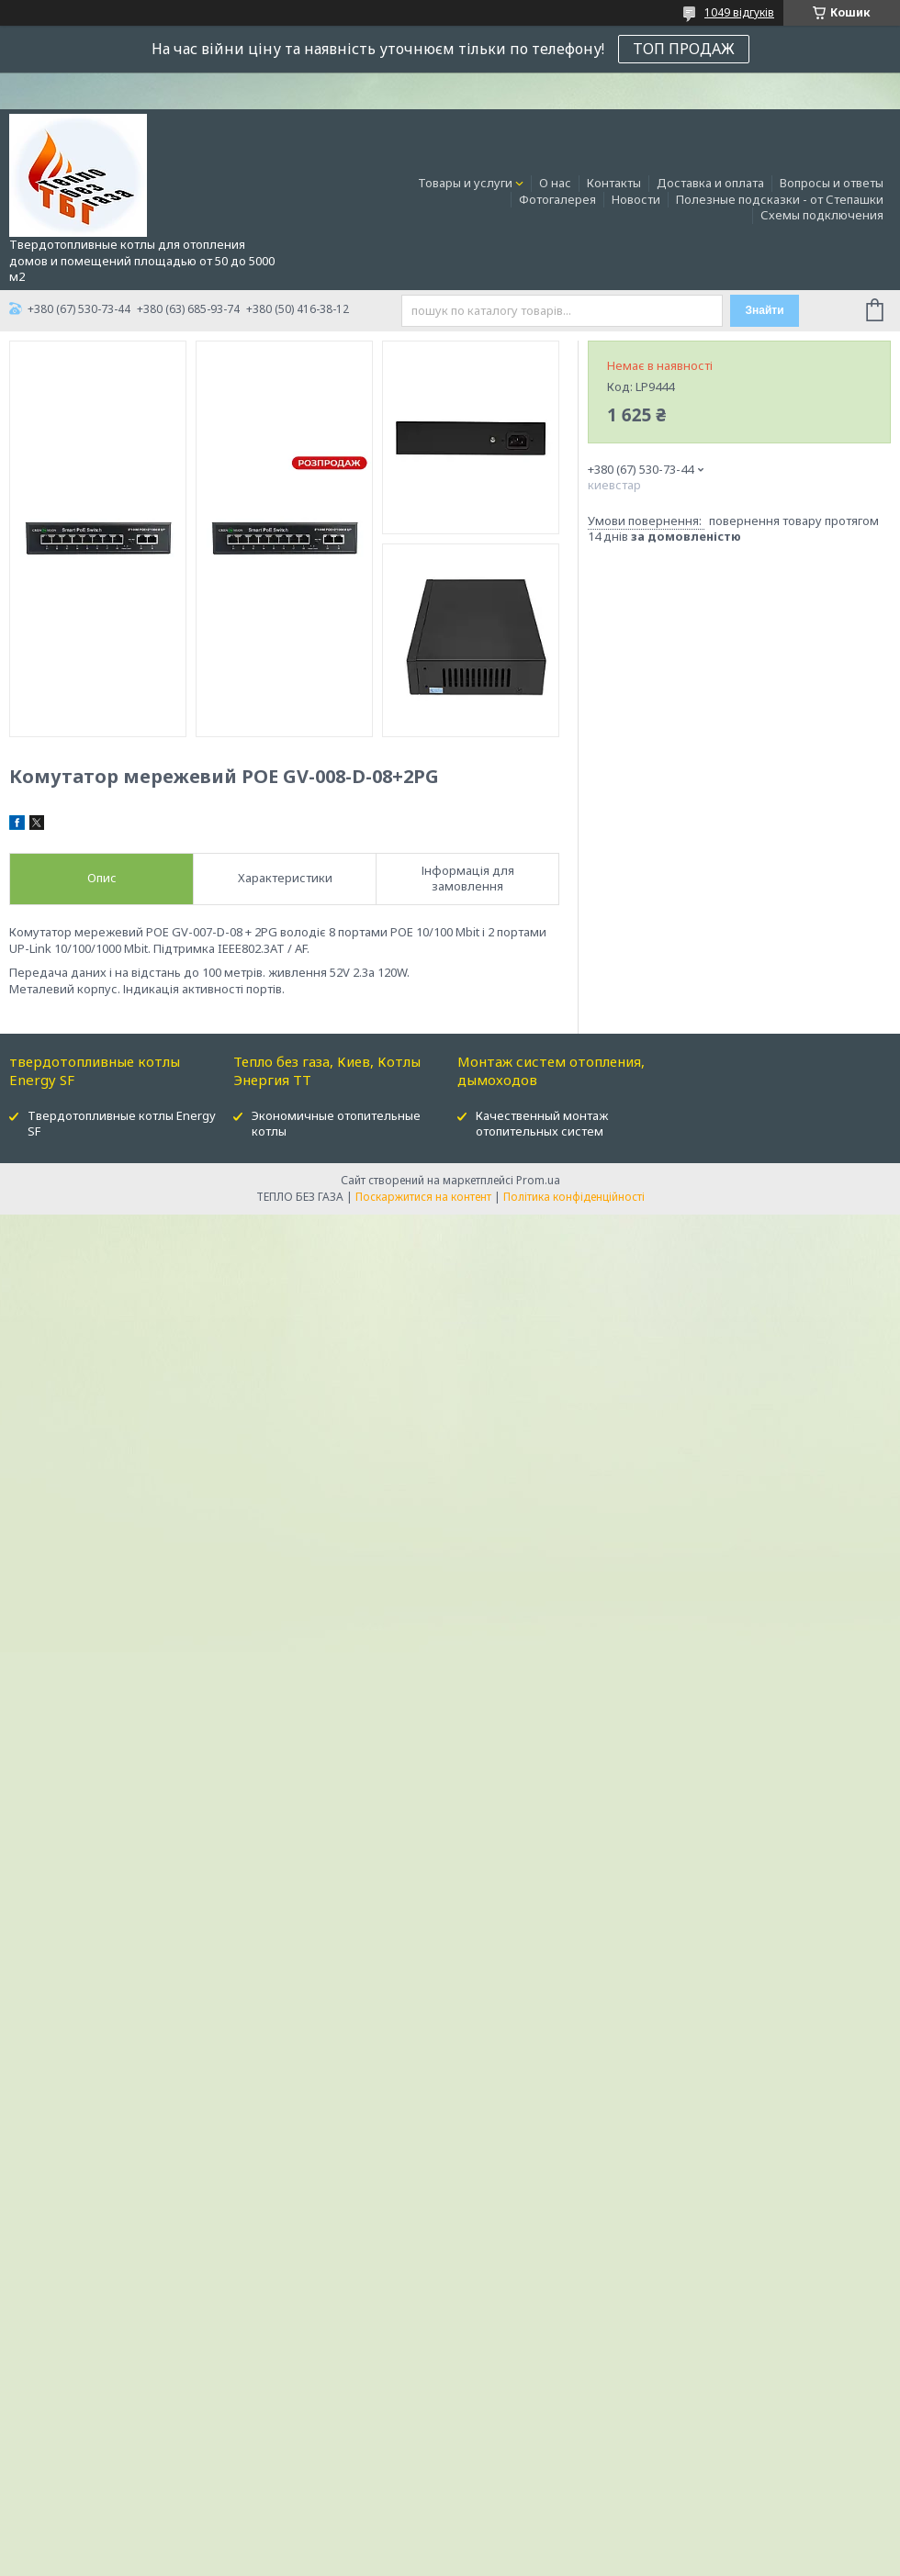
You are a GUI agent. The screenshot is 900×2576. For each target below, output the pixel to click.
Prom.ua (538, 1180)
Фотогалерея (557, 199)
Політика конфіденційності (574, 1196)
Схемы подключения (821, 215)
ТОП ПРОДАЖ (684, 49)
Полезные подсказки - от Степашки (779, 199)
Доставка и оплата (710, 182)
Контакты (614, 182)
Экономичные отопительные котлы (336, 1123)
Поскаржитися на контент (423, 1196)
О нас (555, 182)
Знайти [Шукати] (764, 310)
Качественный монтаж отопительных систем (542, 1123)
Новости (636, 199)
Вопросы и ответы (831, 182)
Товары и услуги (465, 182)
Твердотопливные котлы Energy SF (122, 1123)
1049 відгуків (739, 12)
